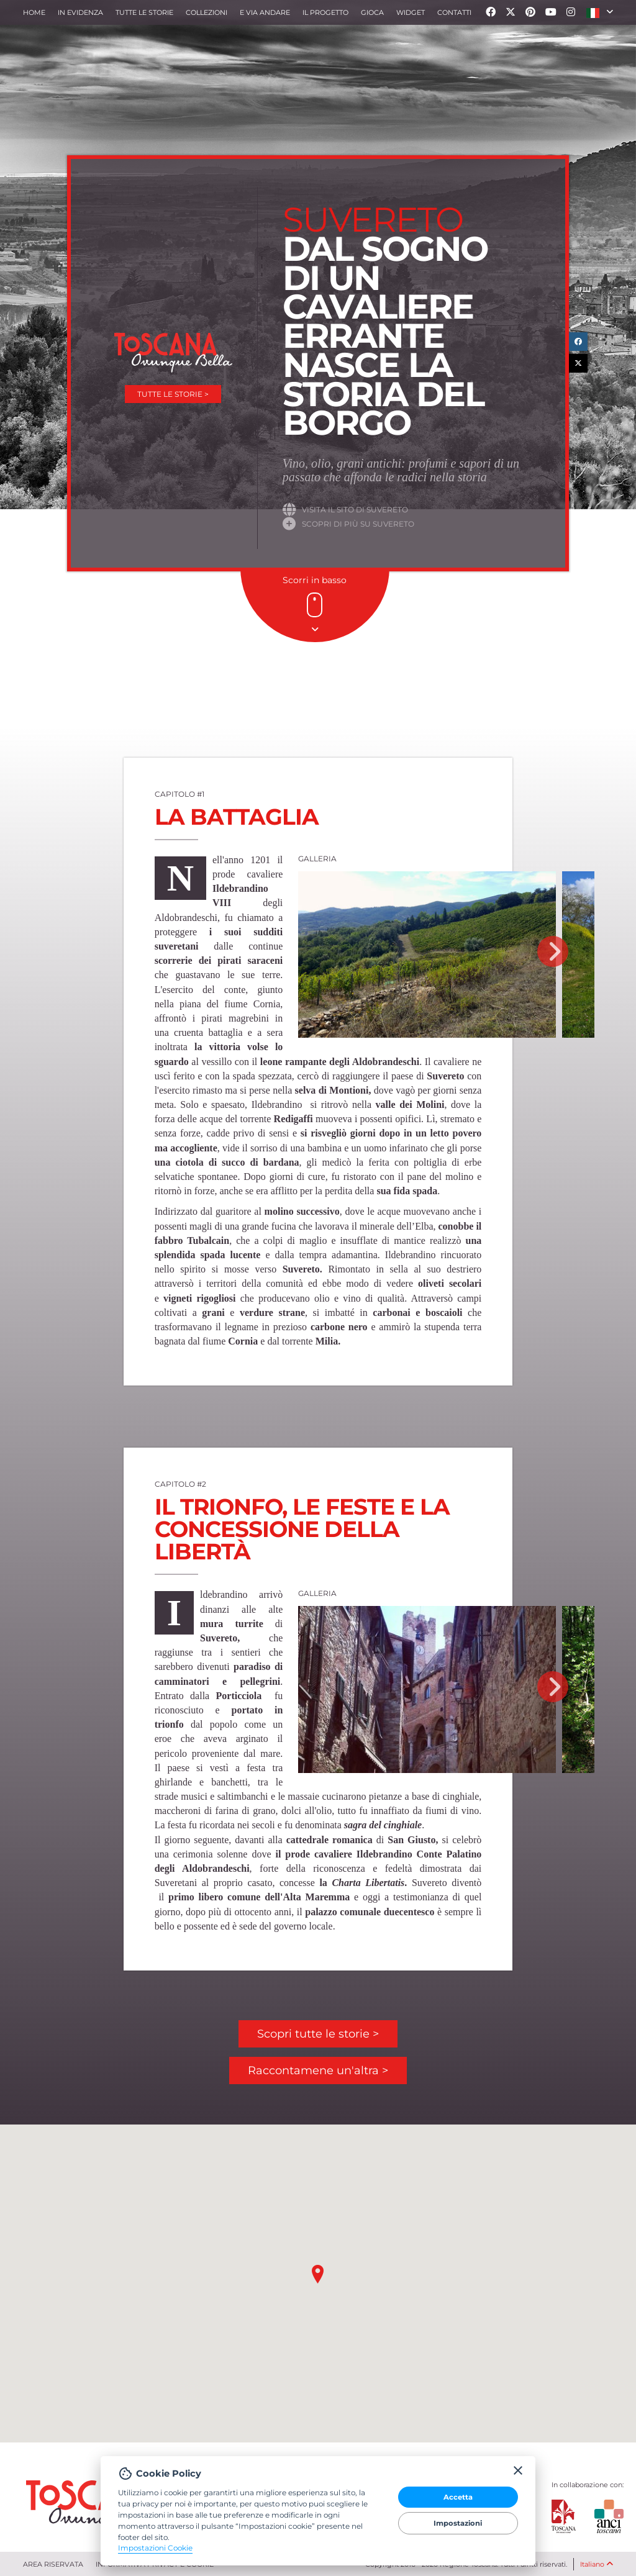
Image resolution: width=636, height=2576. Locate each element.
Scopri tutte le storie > (318, 2034)
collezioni (206, 12)
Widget (410, 12)
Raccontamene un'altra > (318, 2070)
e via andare (265, 12)
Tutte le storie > (173, 394)
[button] (599, 12)
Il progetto (325, 12)
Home (34, 12)
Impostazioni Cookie (155, 2548)
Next (552, 951)
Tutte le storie (144, 12)
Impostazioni (458, 2523)
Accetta (458, 2497)
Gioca (372, 12)
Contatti (454, 12)
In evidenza (80, 12)
